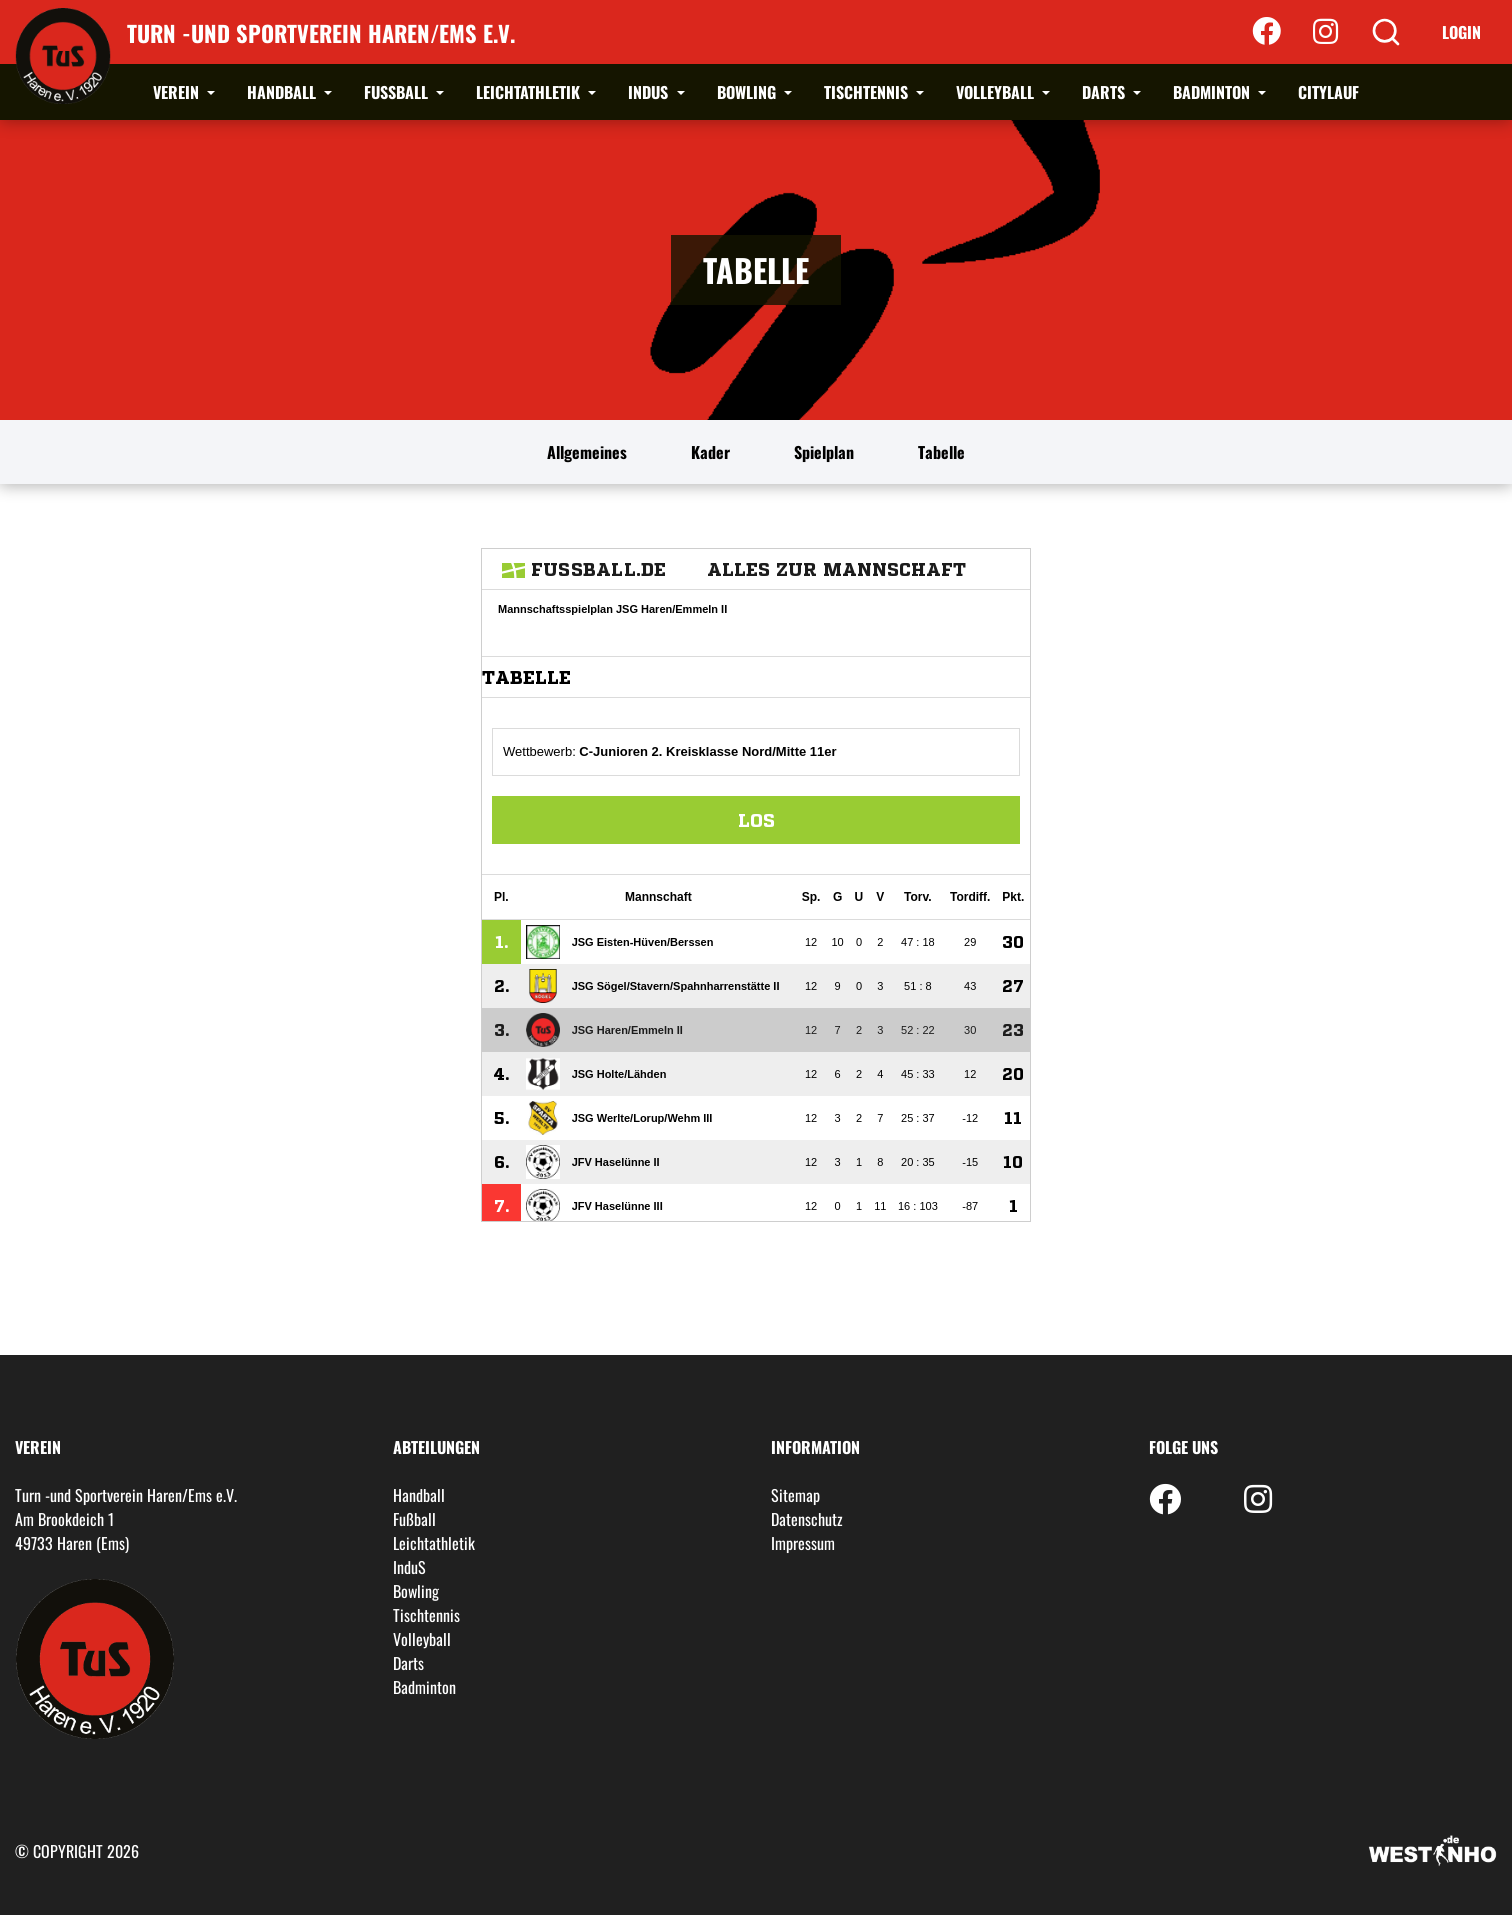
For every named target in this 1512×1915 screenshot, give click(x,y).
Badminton (1213, 92)
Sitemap (795, 1495)
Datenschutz (807, 1519)
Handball (283, 92)
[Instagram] (1325, 32)
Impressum (803, 1543)
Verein (178, 92)
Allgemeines (587, 452)
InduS (650, 92)
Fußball (398, 92)
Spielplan (824, 452)
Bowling (748, 92)
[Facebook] (1266, 32)
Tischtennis (868, 92)
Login (1461, 32)
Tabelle (941, 452)
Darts (1105, 92)
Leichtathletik (530, 92)
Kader (710, 452)
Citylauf (1328, 92)
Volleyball (997, 92)
